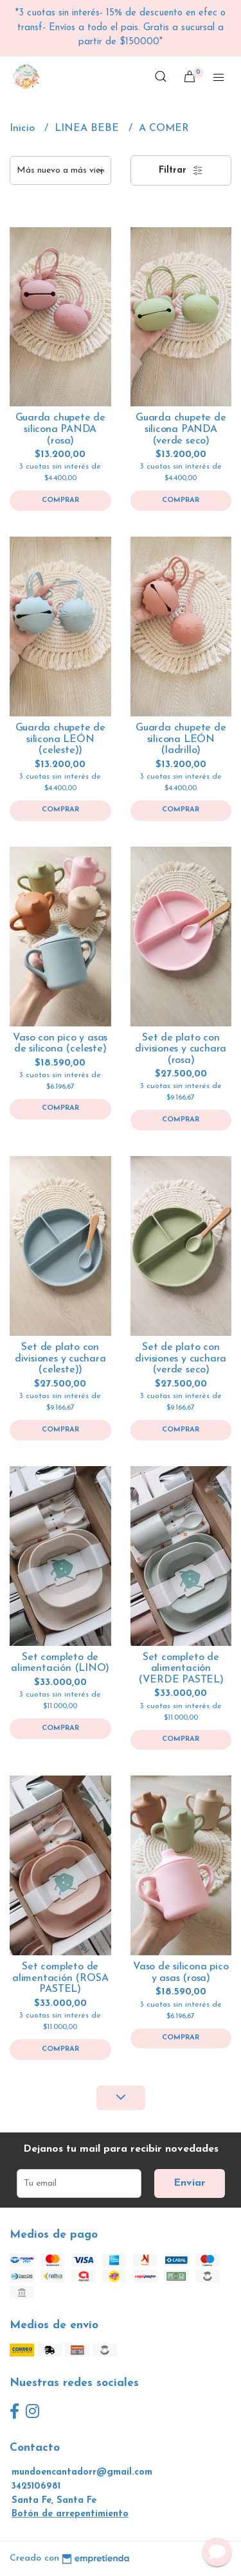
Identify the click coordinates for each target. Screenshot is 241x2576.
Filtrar (181, 171)
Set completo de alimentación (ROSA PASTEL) (60, 1978)
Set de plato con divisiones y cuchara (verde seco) (180, 1358)
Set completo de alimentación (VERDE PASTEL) (181, 1668)
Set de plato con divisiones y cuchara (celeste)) (60, 1358)
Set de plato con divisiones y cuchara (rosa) (180, 1049)
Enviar (190, 2183)
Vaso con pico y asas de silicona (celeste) (60, 1044)
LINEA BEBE (88, 128)
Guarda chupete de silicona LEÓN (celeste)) (60, 739)
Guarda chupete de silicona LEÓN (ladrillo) (181, 739)
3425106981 (36, 2486)
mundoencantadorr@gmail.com (82, 2472)
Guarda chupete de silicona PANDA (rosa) (60, 429)
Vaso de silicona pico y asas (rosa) (181, 1973)
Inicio (24, 128)
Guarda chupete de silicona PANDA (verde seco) (181, 429)
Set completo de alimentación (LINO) (60, 1663)
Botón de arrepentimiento (70, 2514)
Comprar (60, 500)
